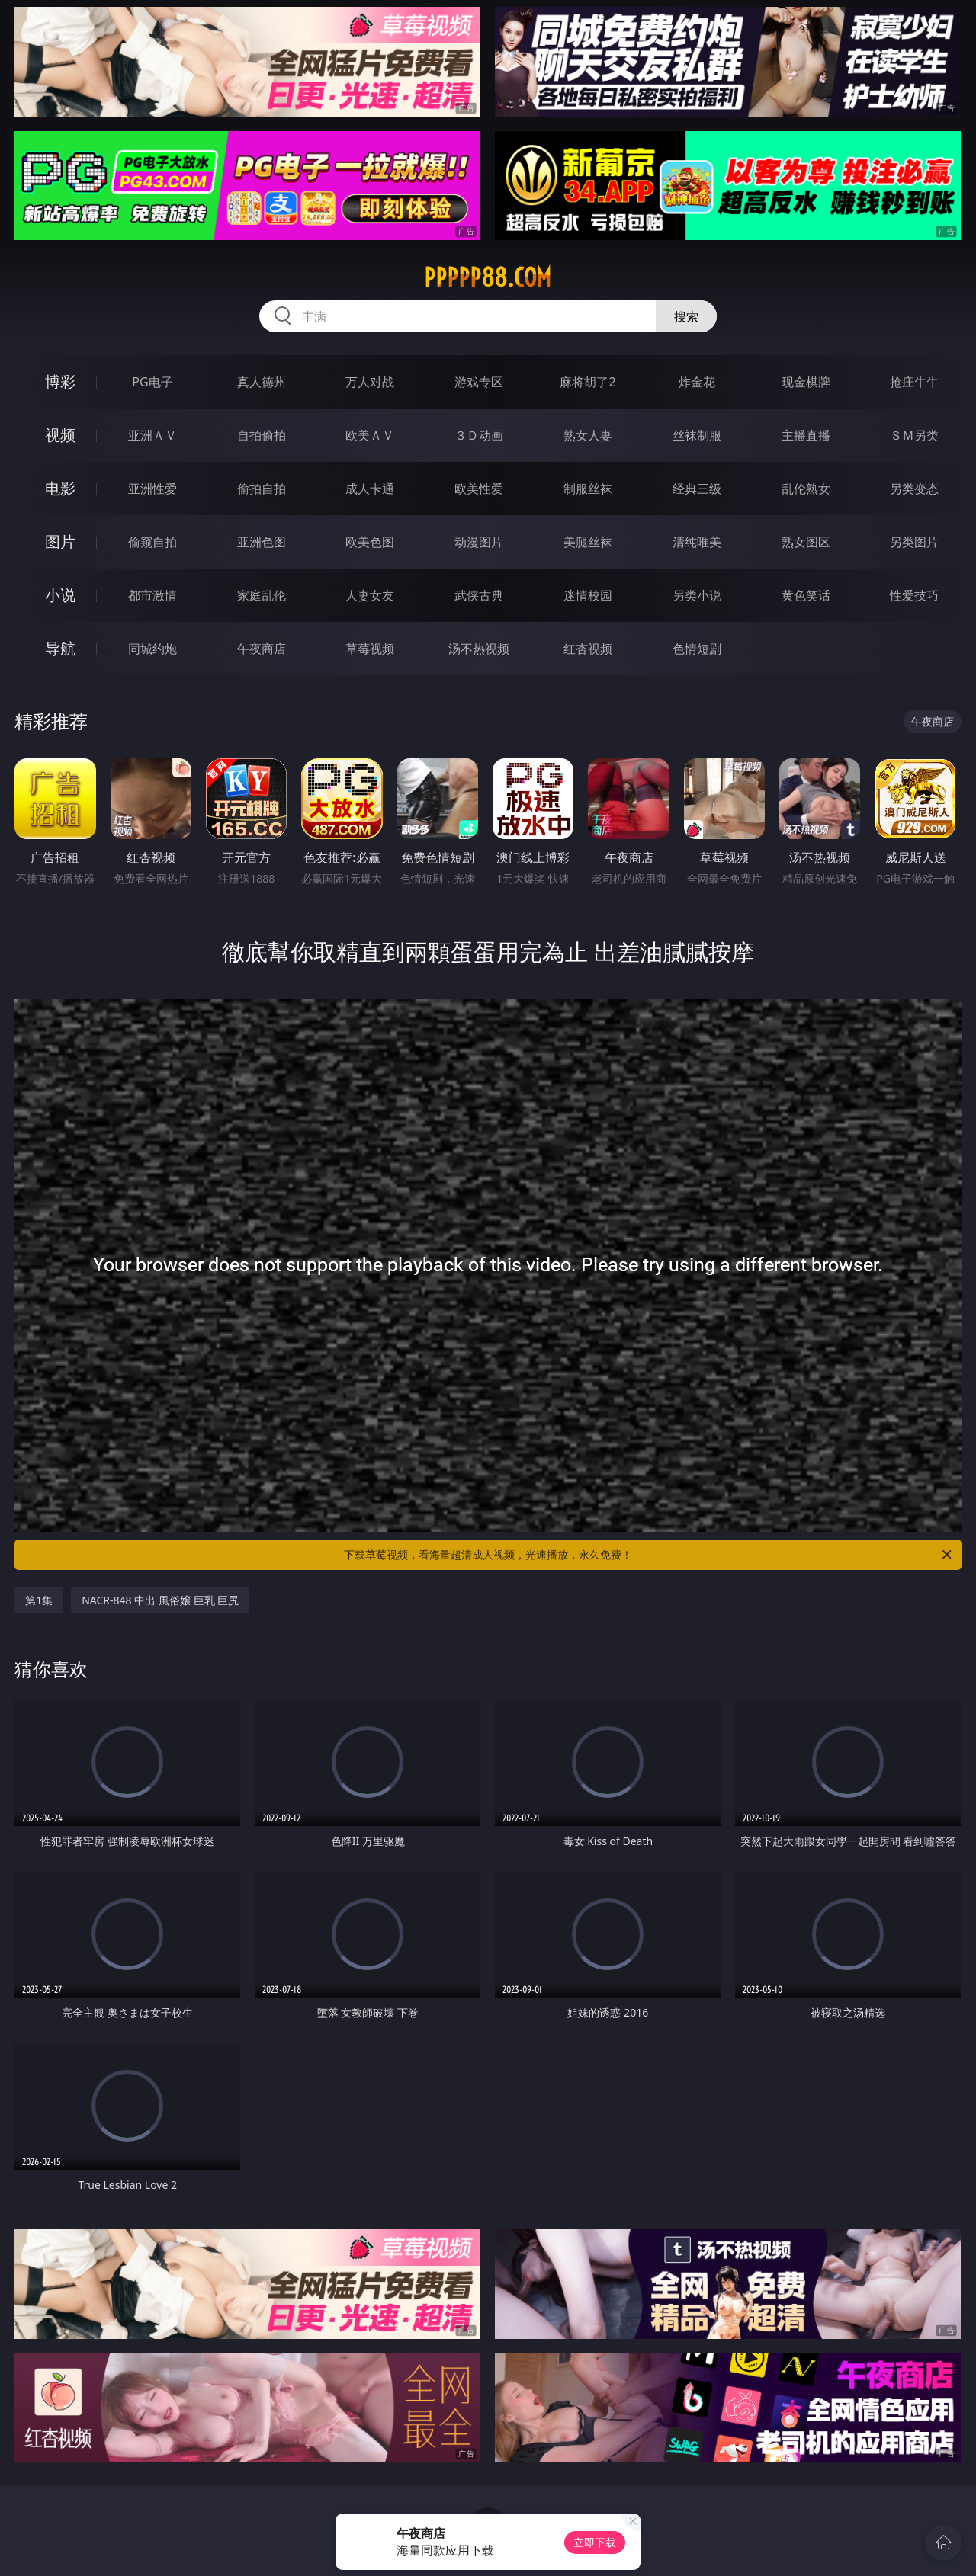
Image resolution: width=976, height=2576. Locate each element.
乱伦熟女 (806, 488)
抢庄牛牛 (914, 381)
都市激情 (152, 595)
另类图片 (914, 541)
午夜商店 (261, 648)
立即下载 (594, 2542)
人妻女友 (369, 595)
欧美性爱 (478, 488)
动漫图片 (478, 541)
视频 (60, 435)
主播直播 (806, 435)
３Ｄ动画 (478, 435)
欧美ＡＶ (369, 435)
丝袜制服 (697, 435)
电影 (60, 488)
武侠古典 (478, 595)
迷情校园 (587, 595)
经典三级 (697, 488)
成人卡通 (369, 488)
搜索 (686, 316)
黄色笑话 (806, 595)
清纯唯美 (697, 541)
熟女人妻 (587, 435)
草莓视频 (369, 648)
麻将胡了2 (587, 381)
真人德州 (261, 381)
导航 (60, 648)
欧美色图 (369, 541)
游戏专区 (478, 381)
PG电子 (152, 381)
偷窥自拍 (152, 541)
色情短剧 (697, 648)
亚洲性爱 (152, 488)
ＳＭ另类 (914, 435)
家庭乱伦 (261, 595)
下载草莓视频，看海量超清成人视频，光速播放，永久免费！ (649, 1555)
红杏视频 (587, 648)
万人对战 (369, 381)
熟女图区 (806, 541)
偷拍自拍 (261, 488)
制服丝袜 (587, 488)
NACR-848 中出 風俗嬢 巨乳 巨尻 (160, 1600)
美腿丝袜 (587, 541)
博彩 (60, 381)
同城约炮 (152, 648)
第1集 (39, 1600)
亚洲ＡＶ (152, 435)
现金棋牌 (806, 381)
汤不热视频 (478, 648)
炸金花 (697, 381)
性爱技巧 (914, 595)
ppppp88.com (487, 277)
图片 (60, 541)
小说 (60, 595)
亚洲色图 (261, 541)
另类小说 (697, 595)
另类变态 (914, 488)
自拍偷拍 (261, 435)
